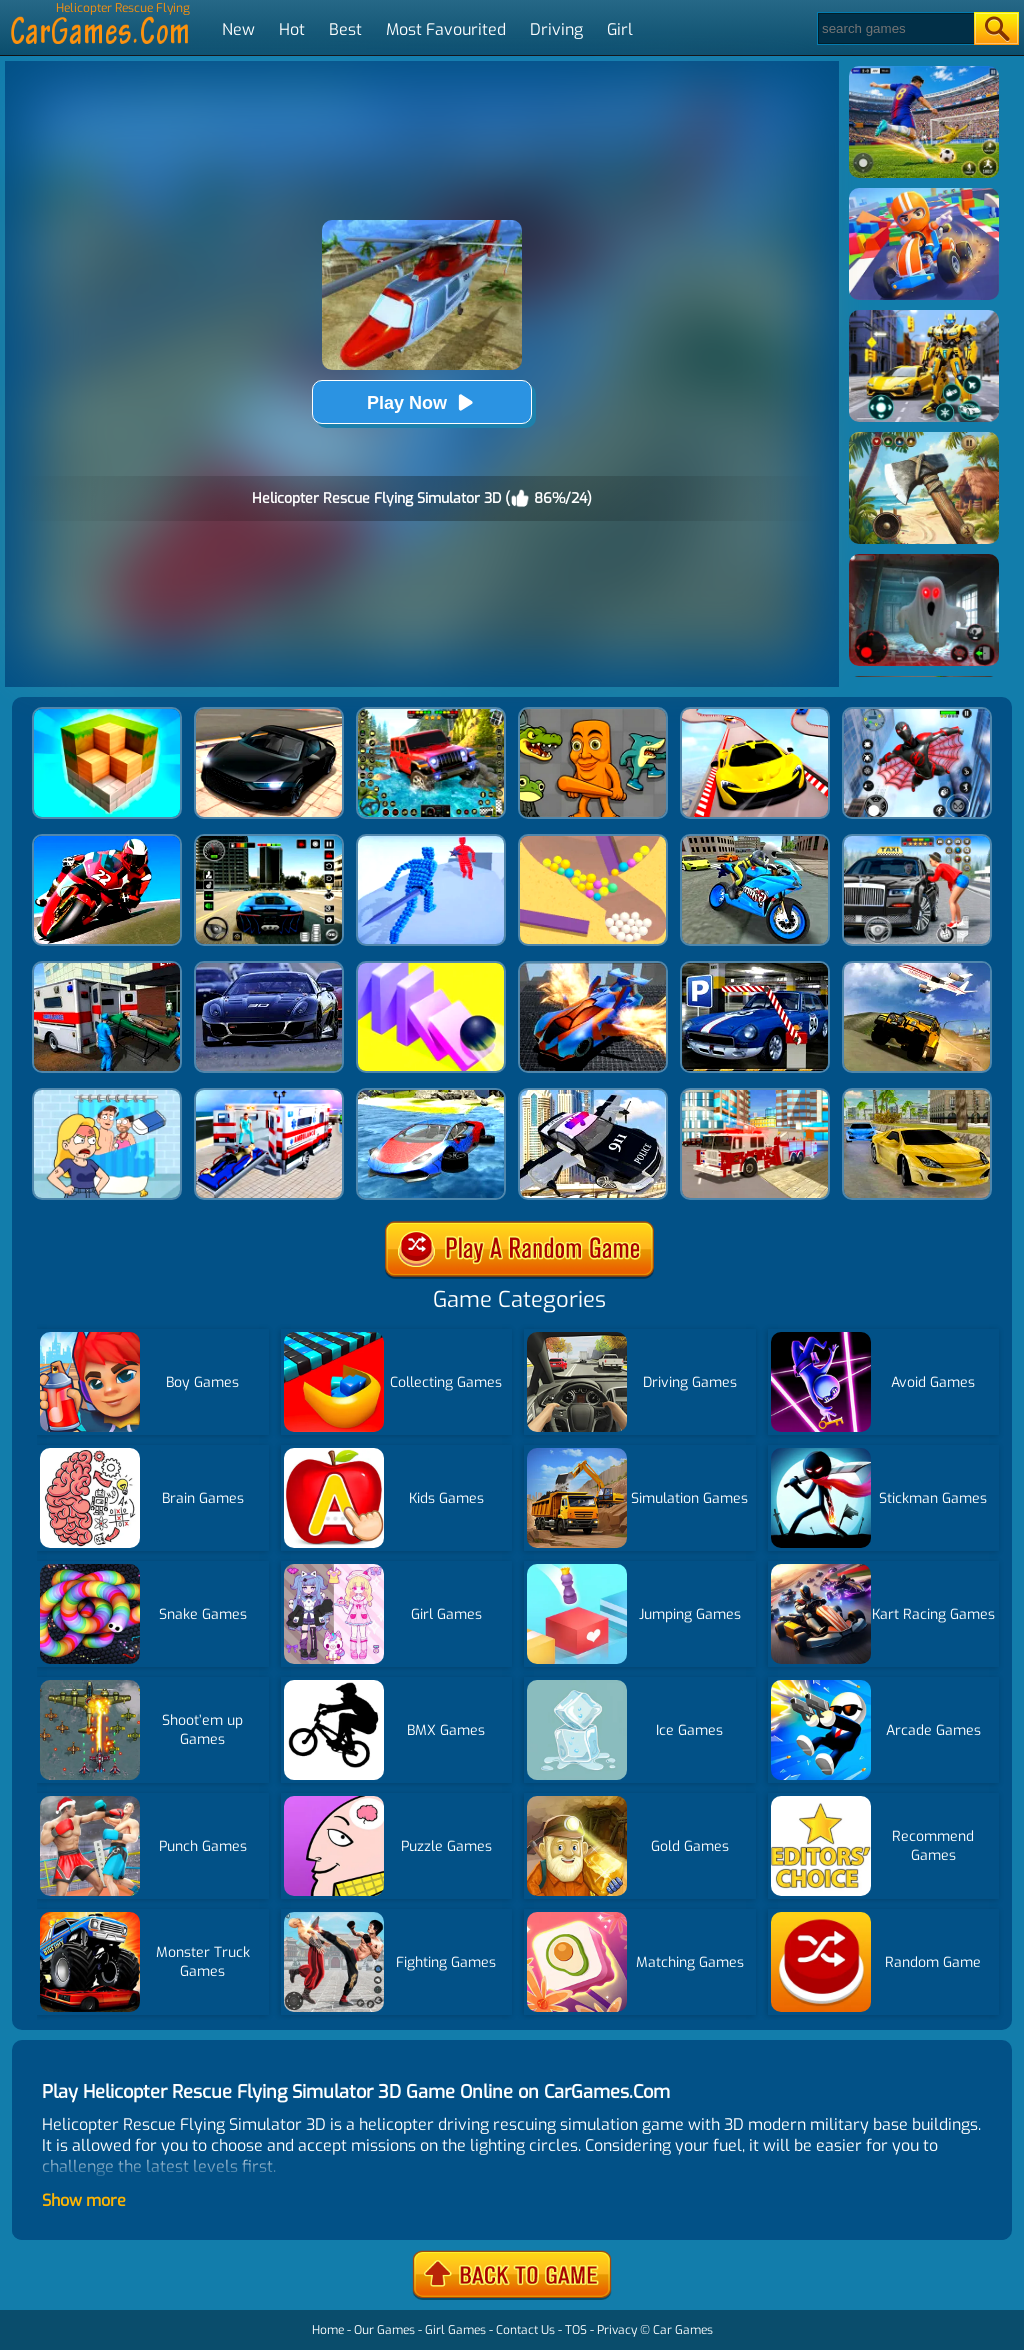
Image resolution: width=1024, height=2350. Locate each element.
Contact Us (525, 2330)
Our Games (384, 2330)
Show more (84, 2200)
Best (345, 29)
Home (328, 2330)
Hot (292, 29)
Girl (620, 29)
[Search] (894, 28)
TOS (576, 2330)
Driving (556, 29)
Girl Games (455, 2330)
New (238, 29)
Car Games (683, 2330)
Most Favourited (446, 29)
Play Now (422, 402)
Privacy (617, 2330)
